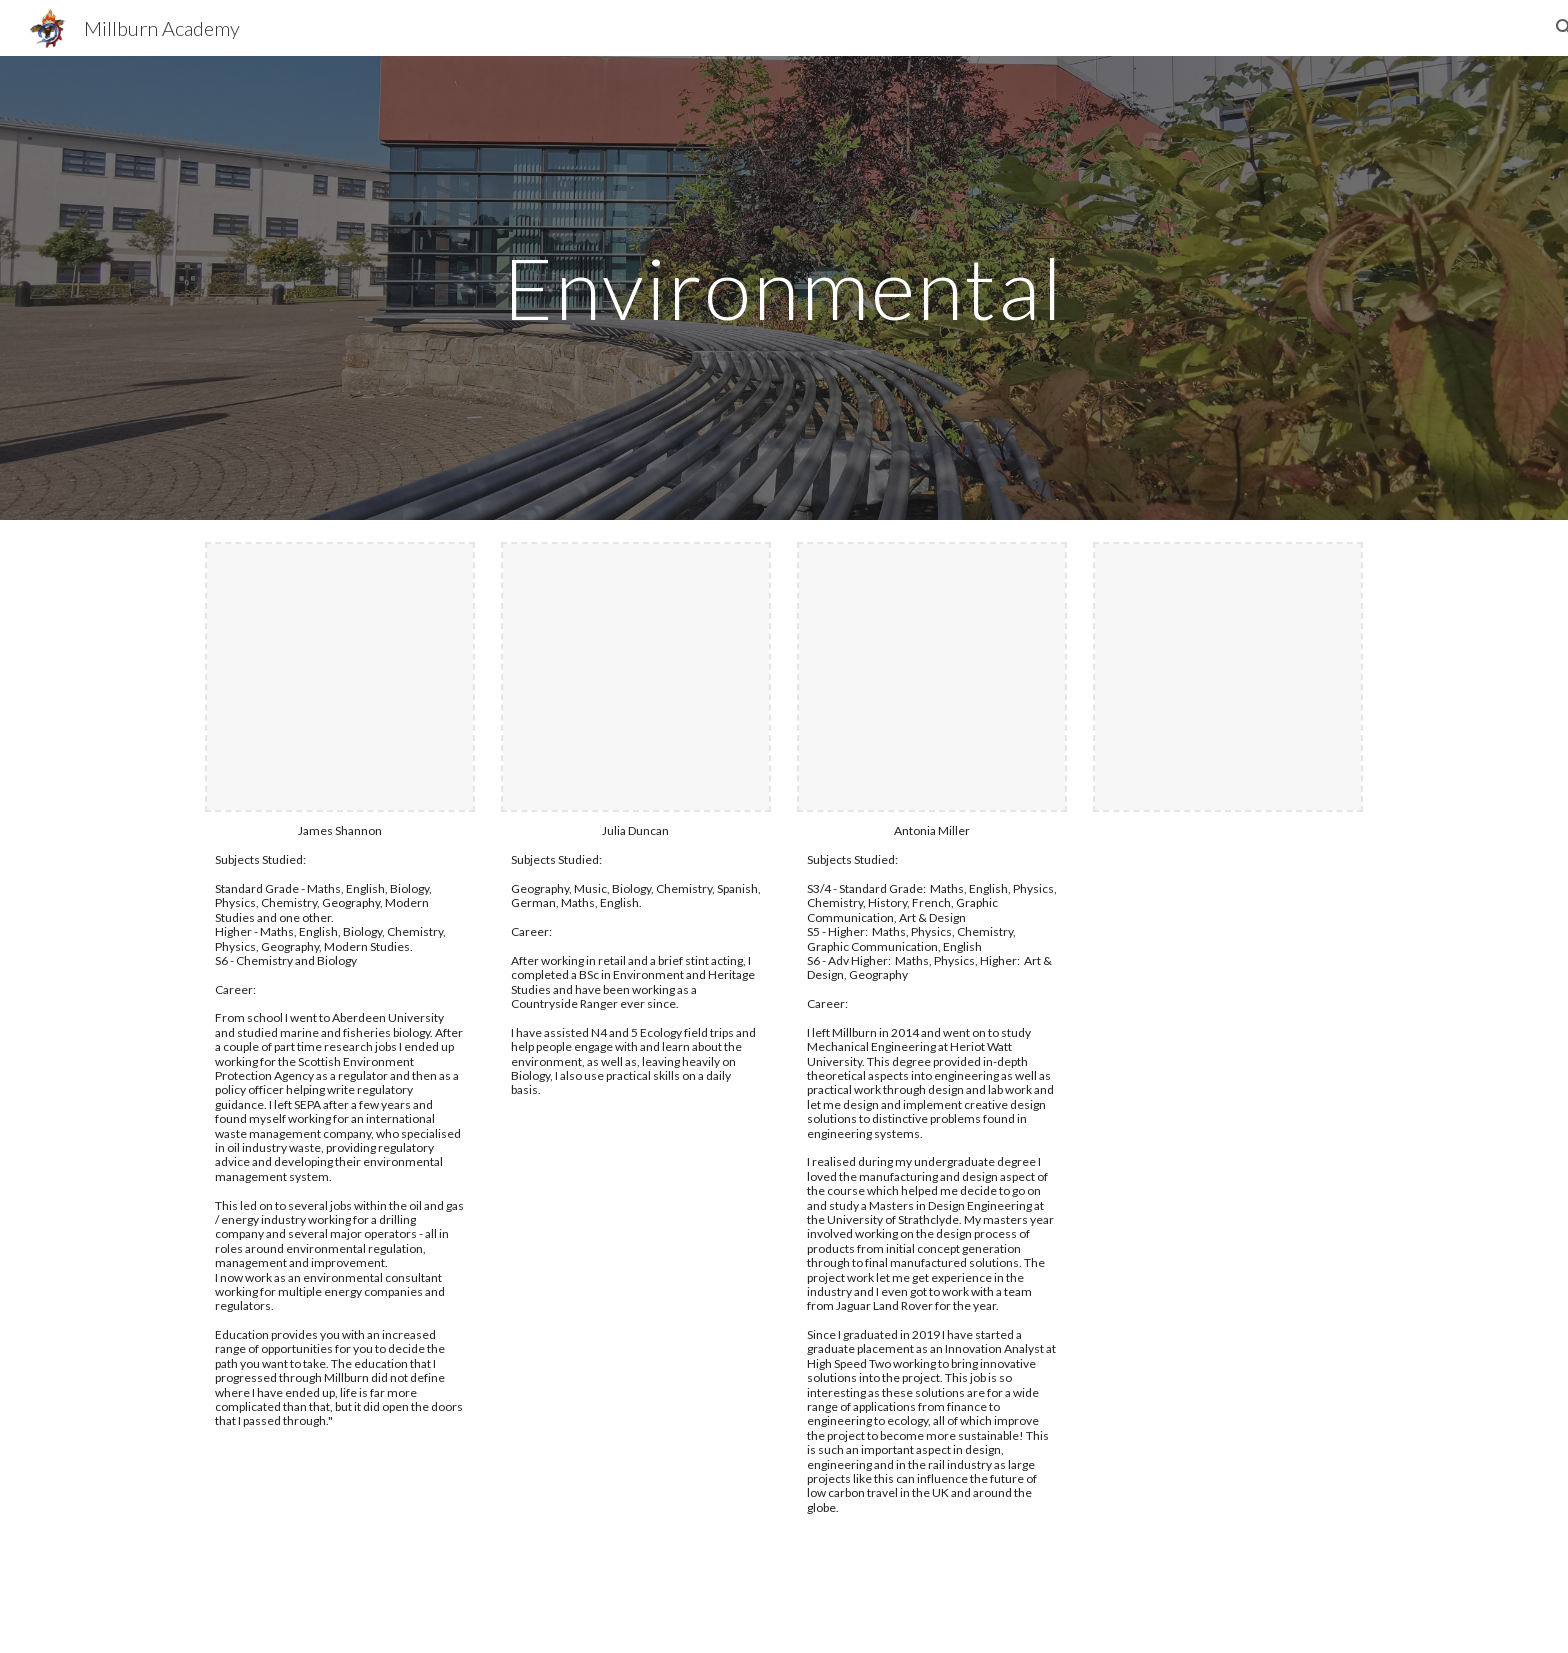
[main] (784, 287)
